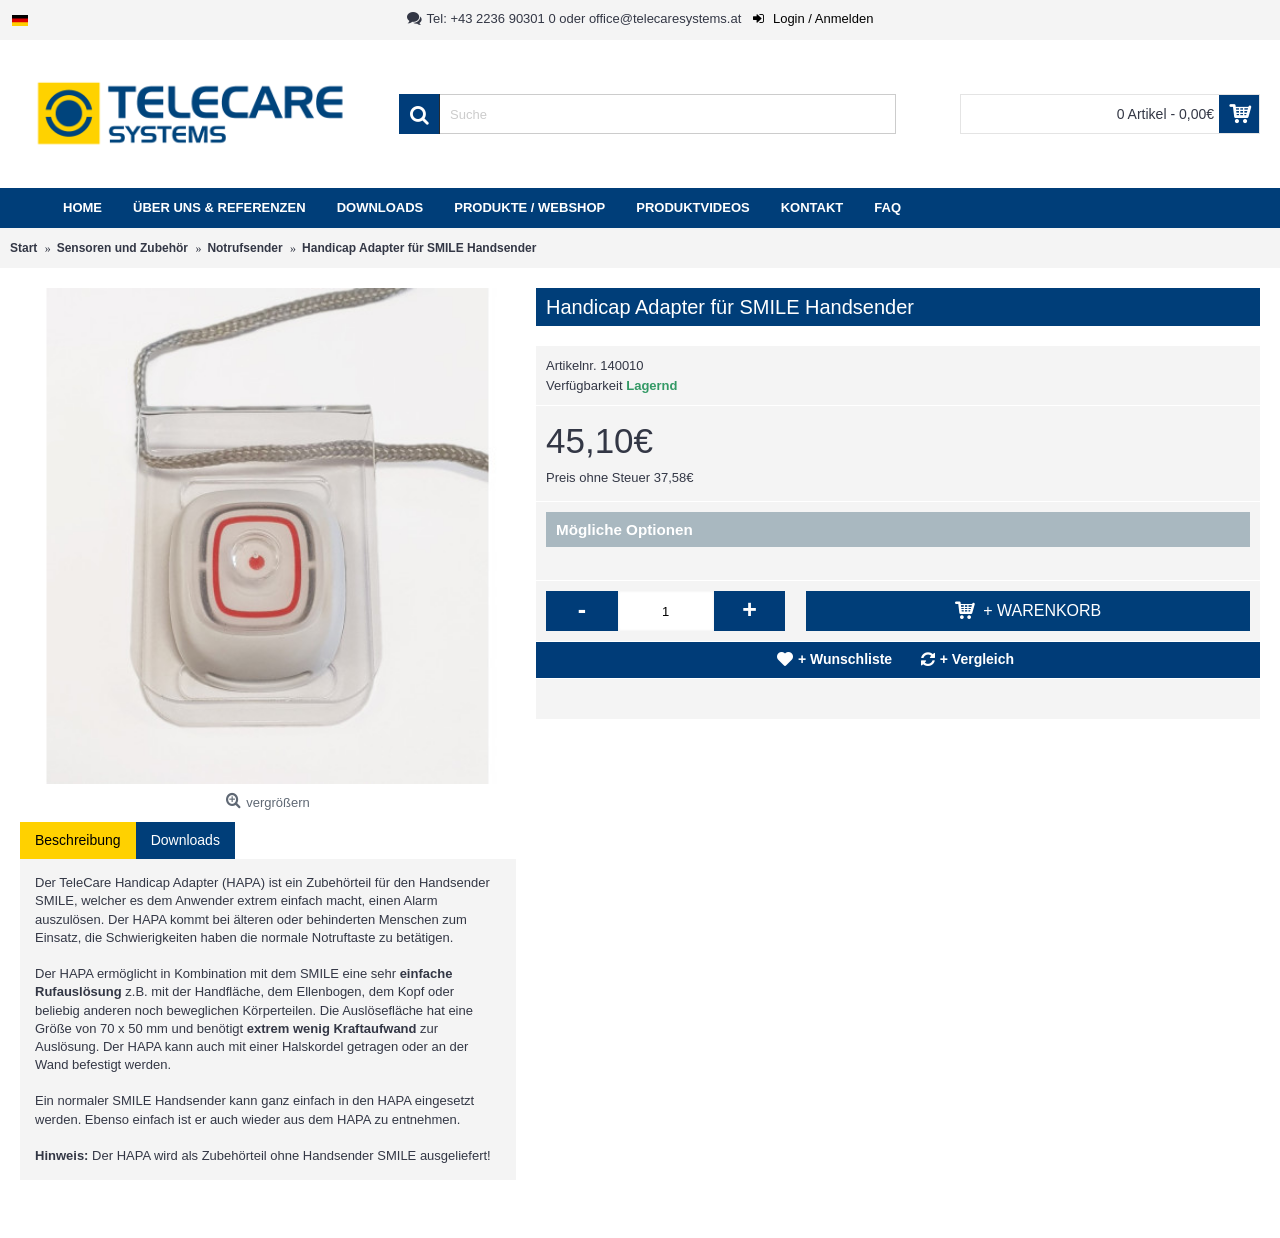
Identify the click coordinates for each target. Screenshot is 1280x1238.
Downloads (185, 840)
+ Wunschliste (845, 659)
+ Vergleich (977, 659)
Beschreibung (78, 840)
